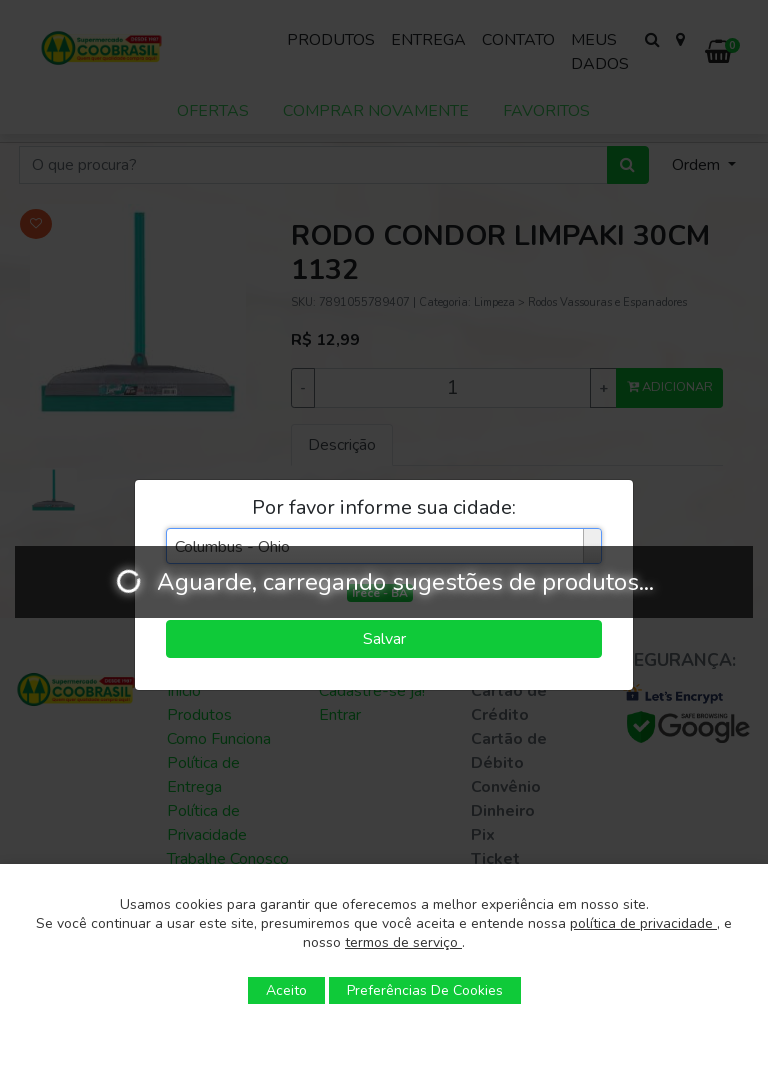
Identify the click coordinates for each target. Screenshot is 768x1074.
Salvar (384, 639)
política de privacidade (643, 923)
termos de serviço (403, 942)
